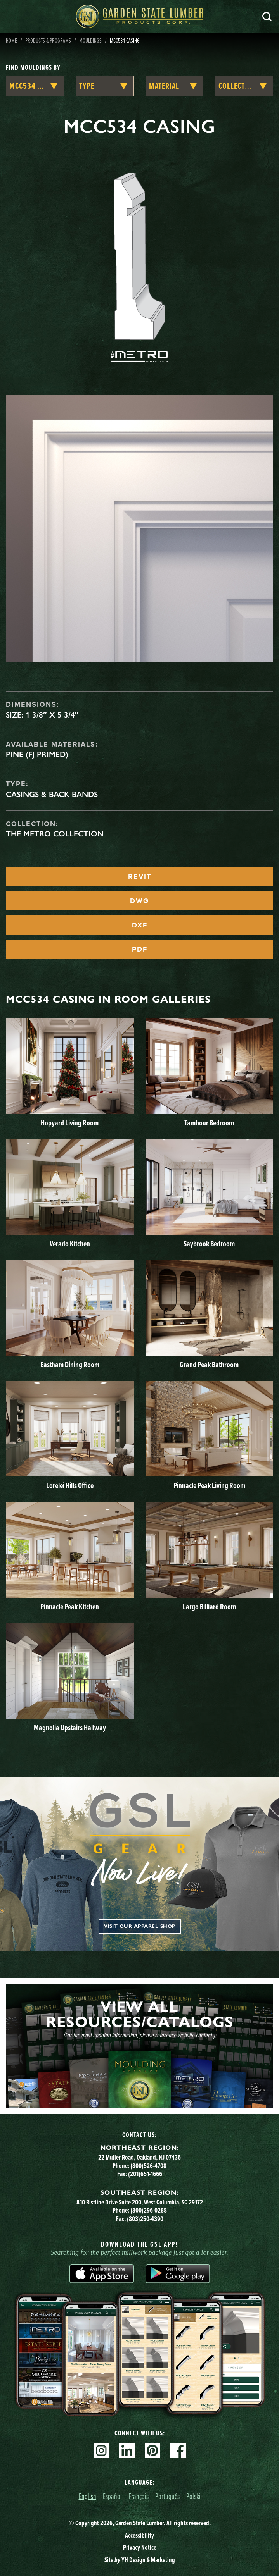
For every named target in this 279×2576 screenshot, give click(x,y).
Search (267, 16)
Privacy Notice (139, 2547)
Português (167, 2496)
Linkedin (127, 2450)
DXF (139, 925)
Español (112, 2496)
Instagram (101, 2450)
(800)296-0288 (148, 2210)
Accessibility (139, 2535)
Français (138, 2496)
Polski (193, 2496)
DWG (139, 901)
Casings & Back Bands (52, 794)
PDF (139, 949)
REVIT (139, 876)
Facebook (178, 2450)
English (87, 2496)
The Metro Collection (55, 833)
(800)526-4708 (148, 2166)
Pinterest (152, 2450)
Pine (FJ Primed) (37, 754)
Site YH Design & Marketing (139, 2560)
